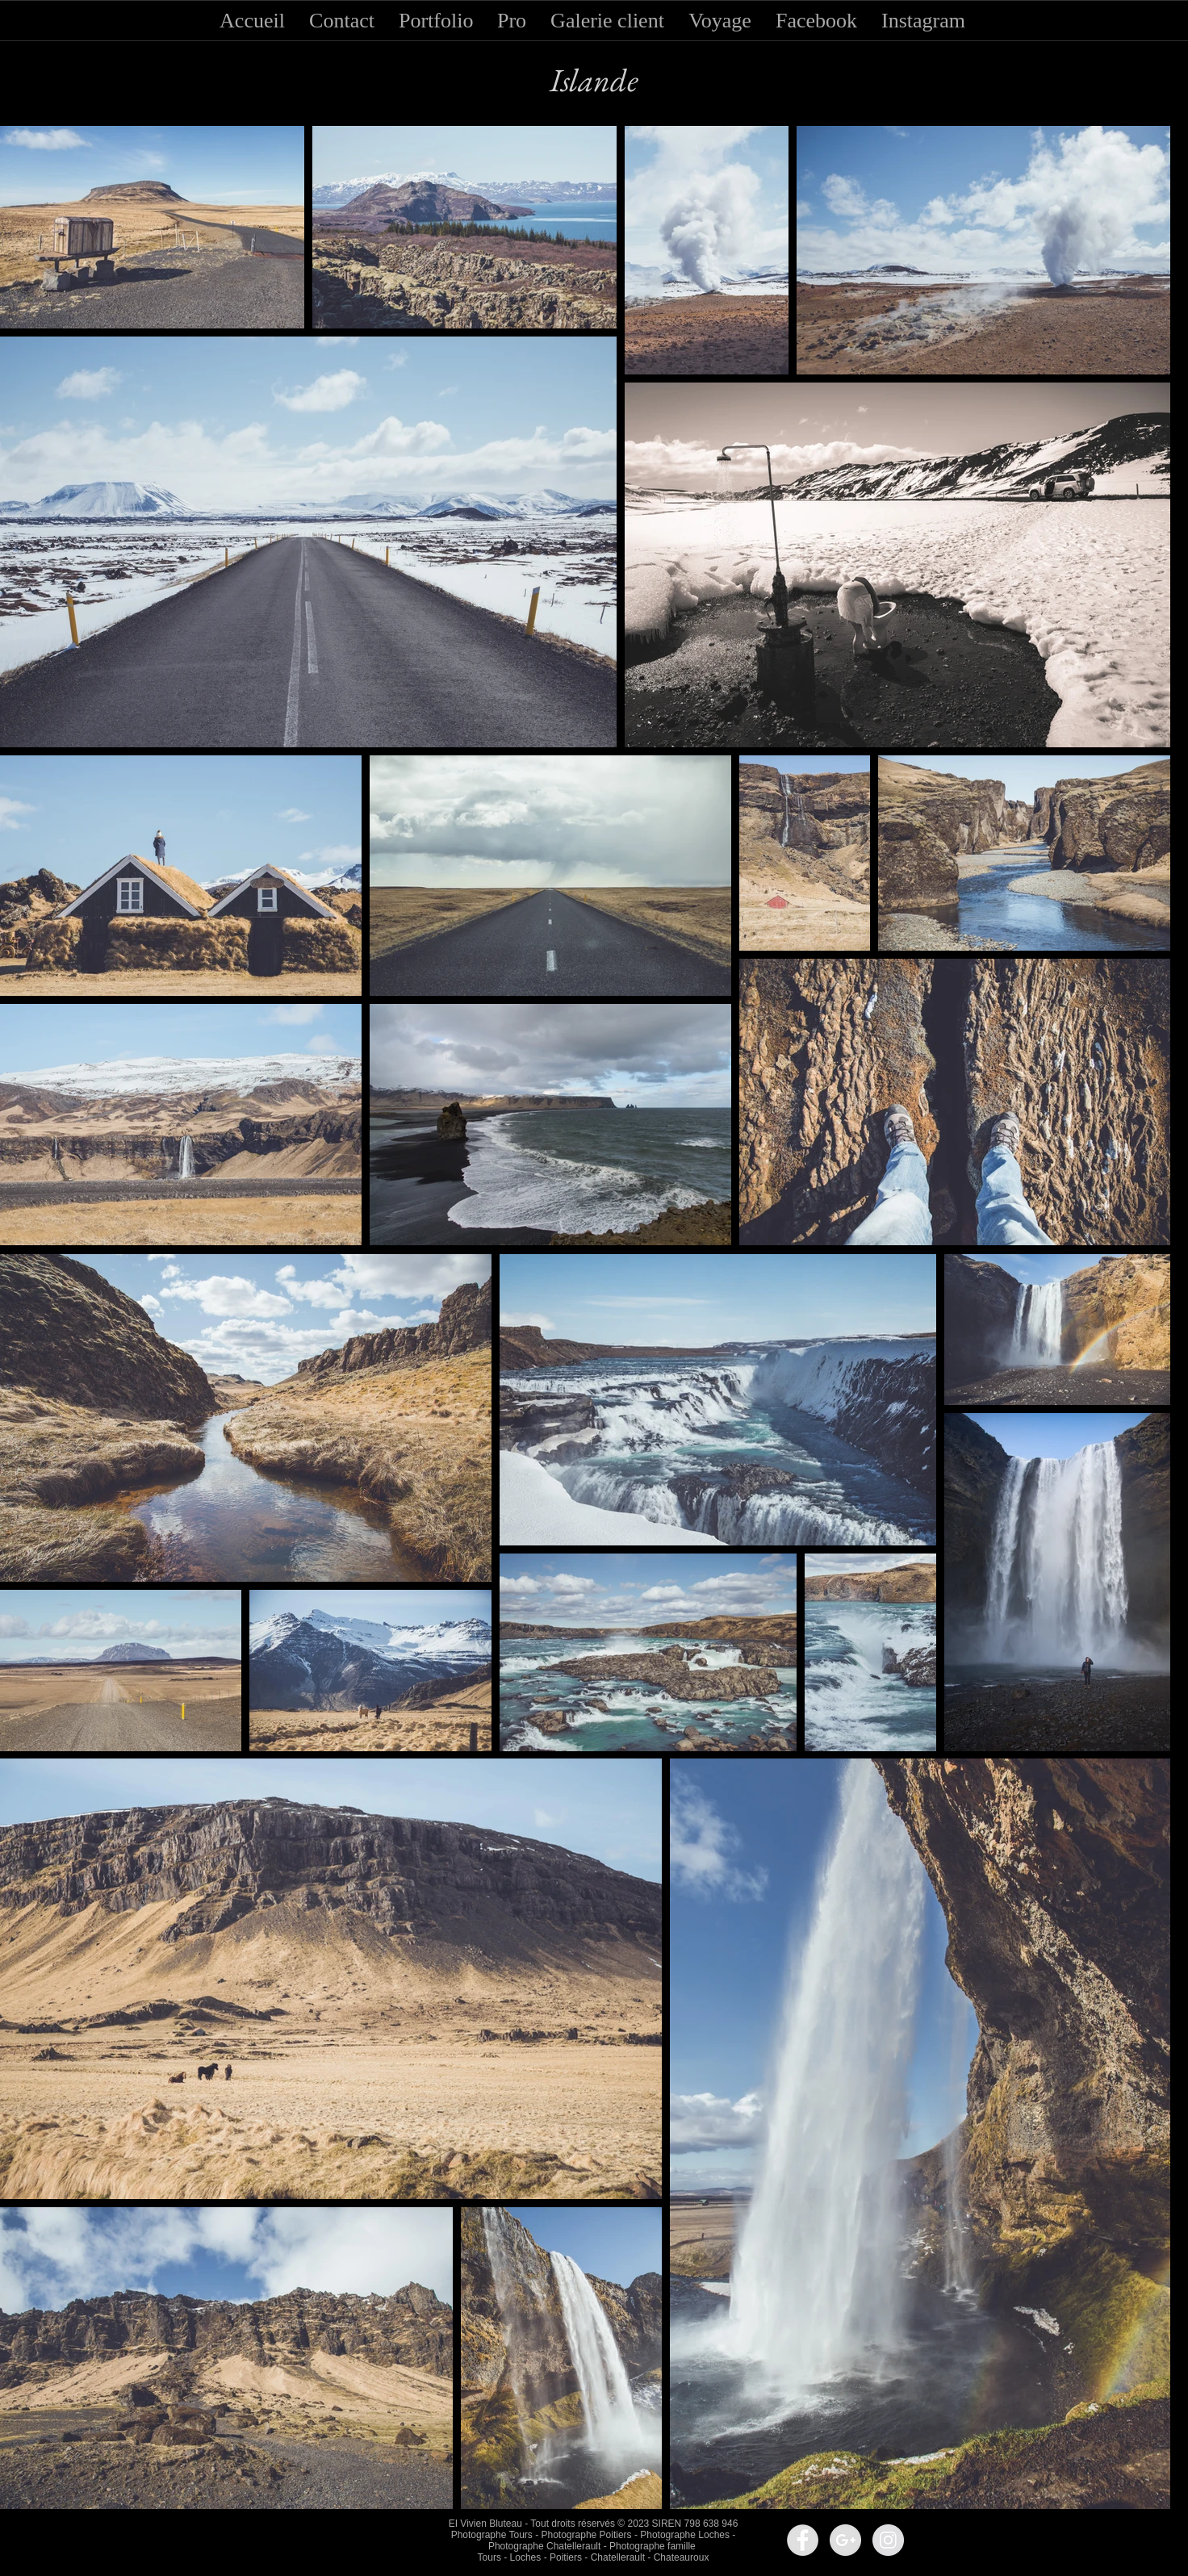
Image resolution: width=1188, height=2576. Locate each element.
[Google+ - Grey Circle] (845, 2540)
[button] (342, 15)
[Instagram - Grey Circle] (888, 2540)
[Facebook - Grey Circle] (802, 2540)
